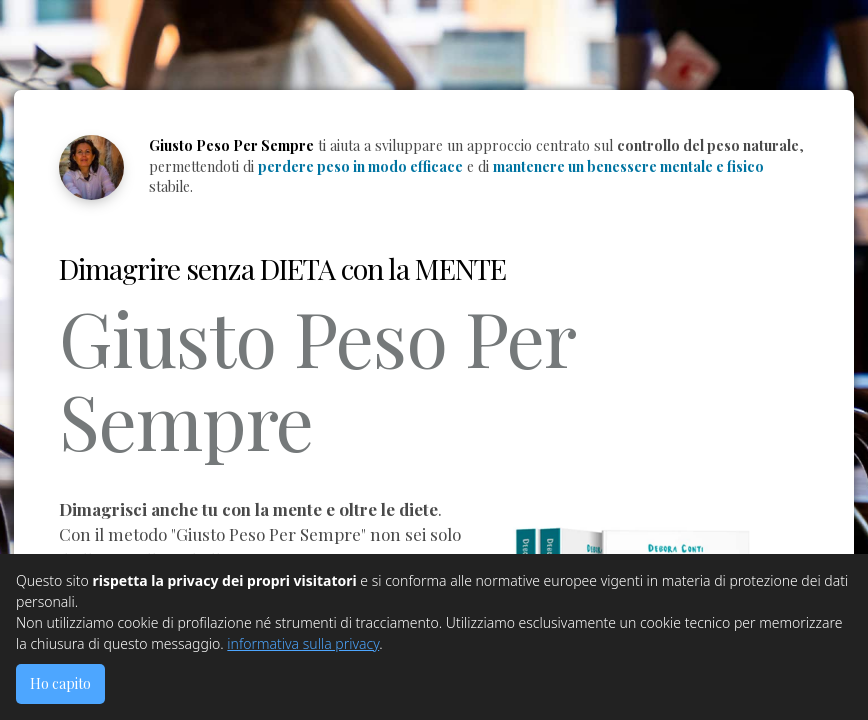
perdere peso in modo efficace (360, 166)
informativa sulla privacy (303, 643)
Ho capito (60, 683)
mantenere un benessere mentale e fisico (628, 166)
